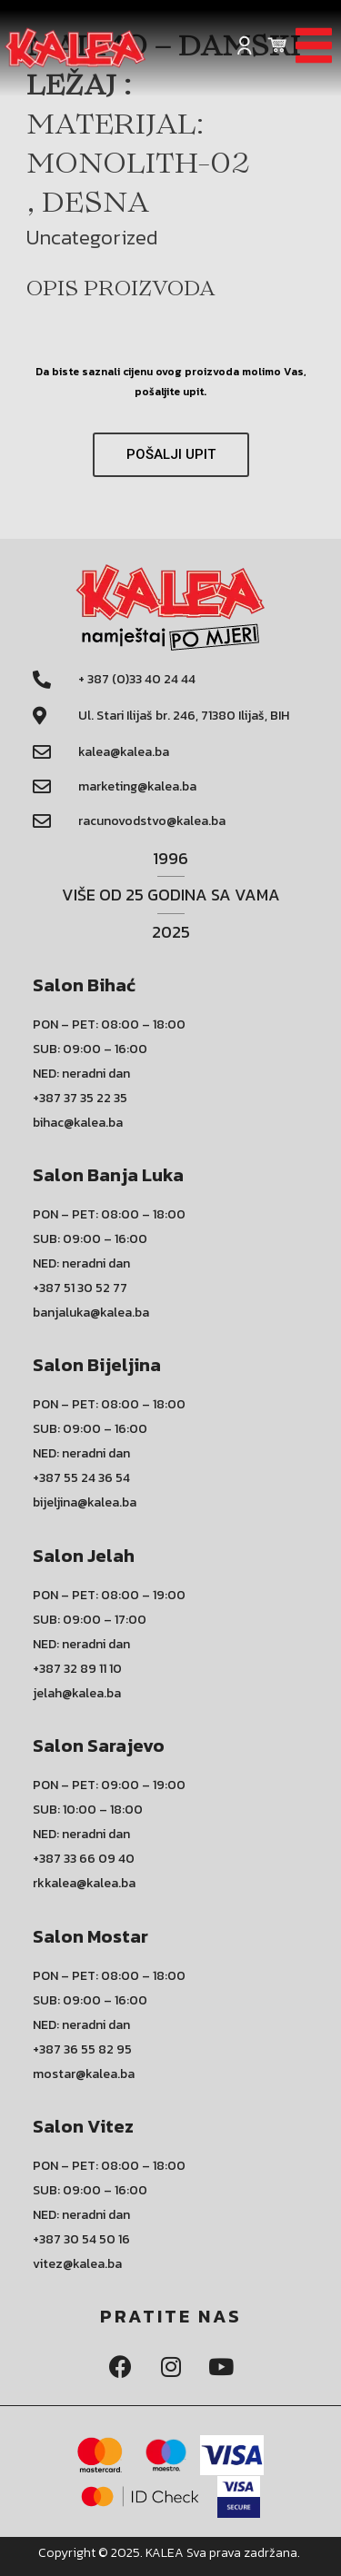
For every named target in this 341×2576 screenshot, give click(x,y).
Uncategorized (92, 237)
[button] (171, 455)
